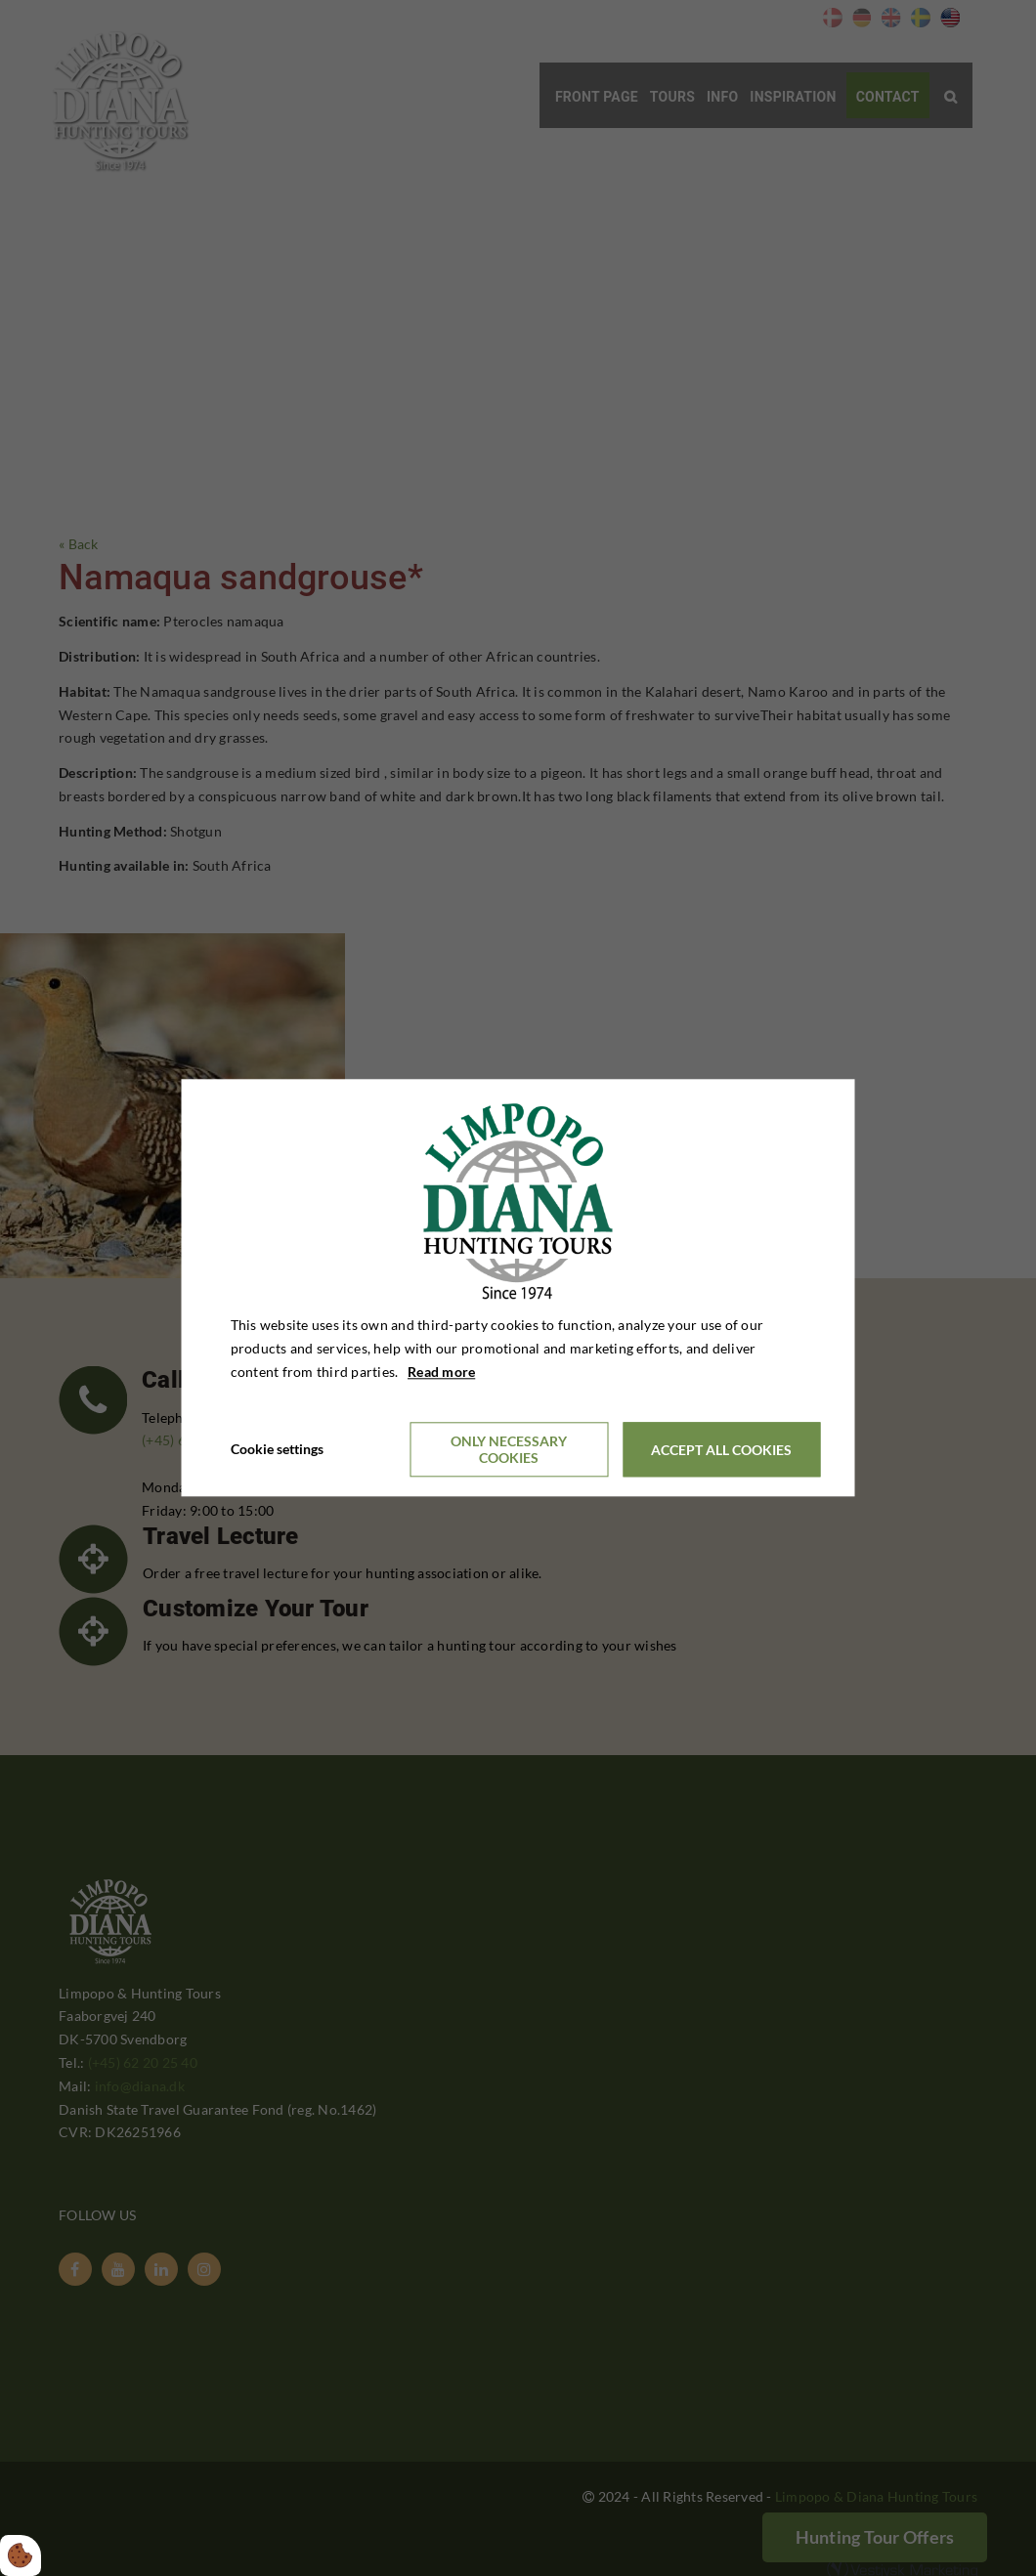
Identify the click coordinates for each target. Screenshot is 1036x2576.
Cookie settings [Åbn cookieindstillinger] (277, 1449)
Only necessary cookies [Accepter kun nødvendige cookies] (509, 1450)
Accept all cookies (721, 1449)
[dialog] (518, 1287)
